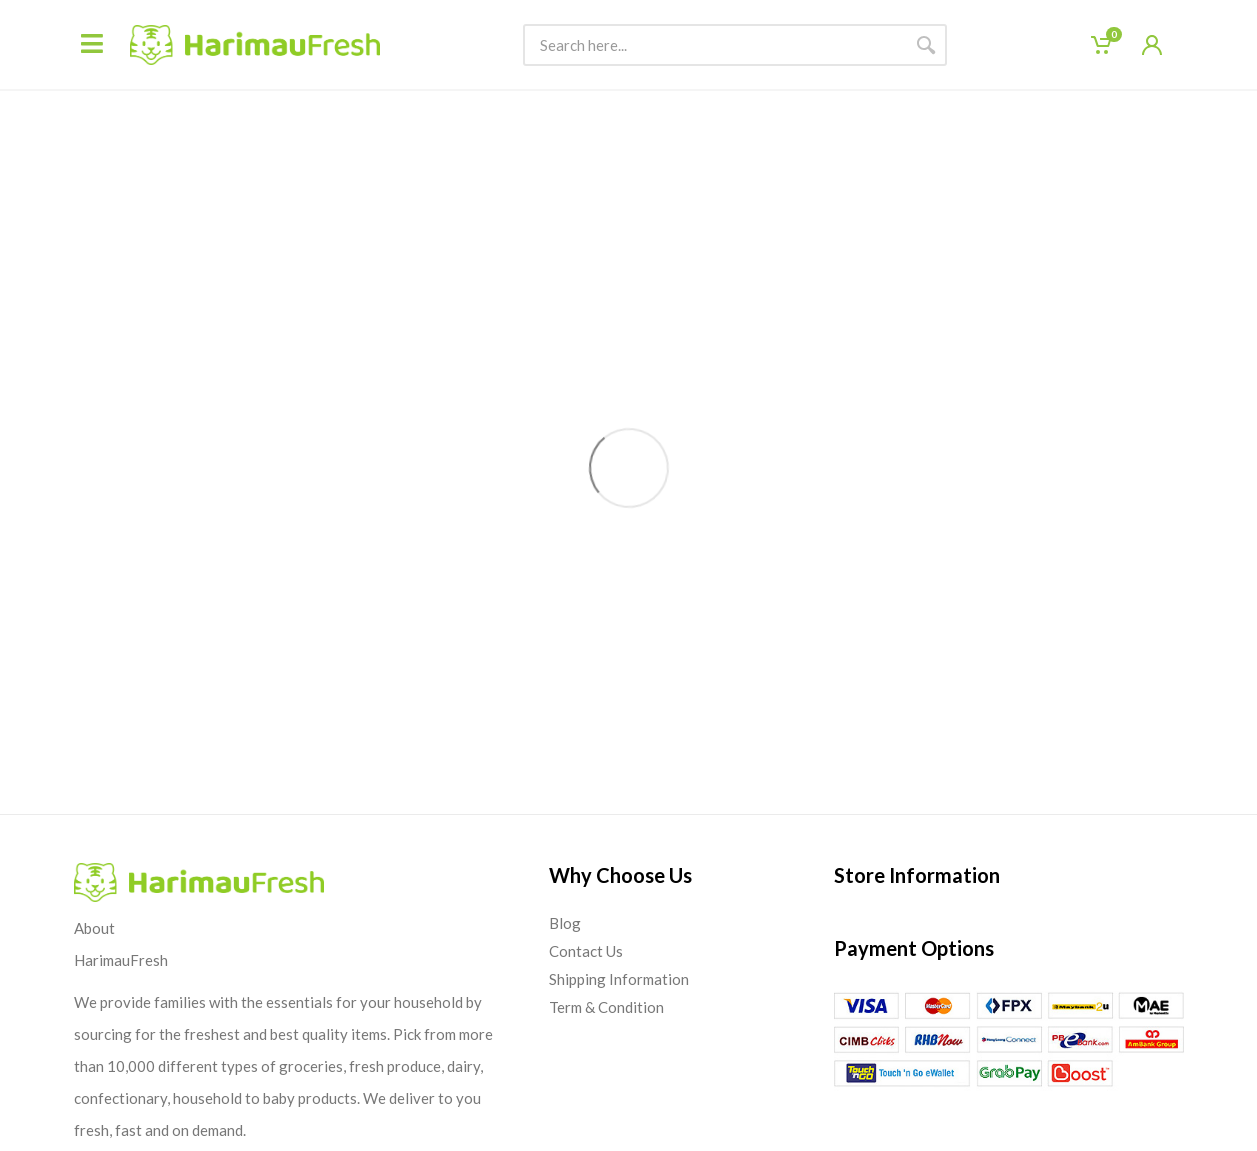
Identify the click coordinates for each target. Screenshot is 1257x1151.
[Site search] (714, 45)
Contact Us (586, 951)
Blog (565, 923)
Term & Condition (606, 1007)
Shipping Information (619, 979)
